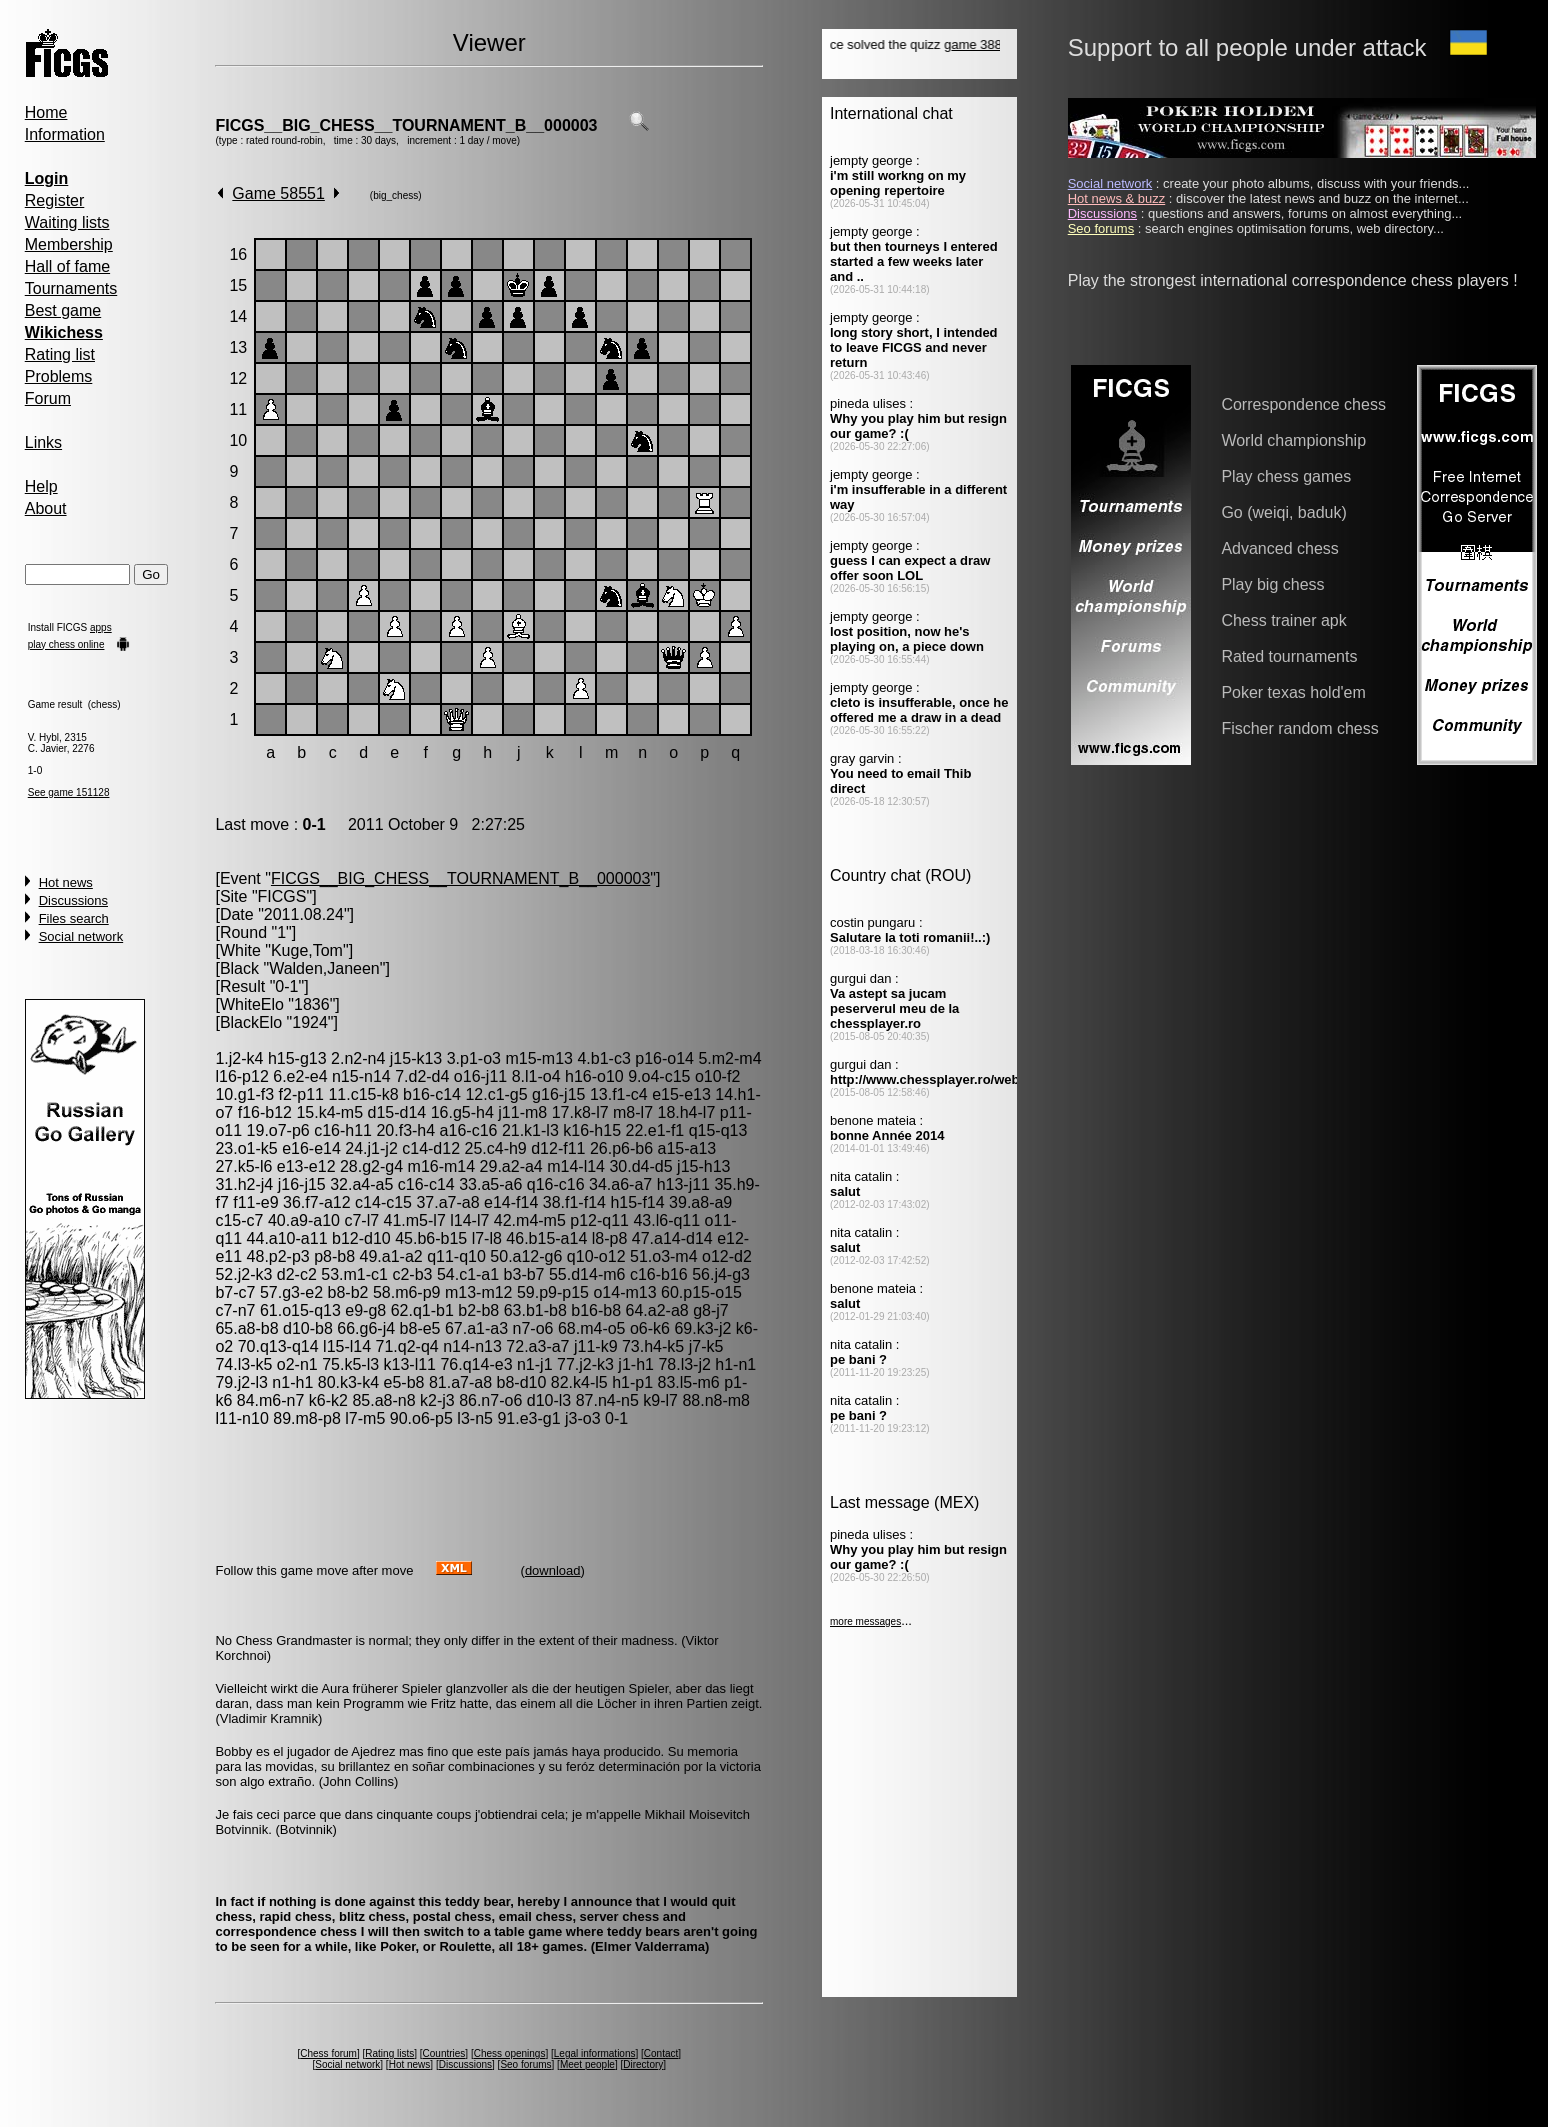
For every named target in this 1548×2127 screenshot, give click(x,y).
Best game (63, 310)
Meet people (587, 2064)
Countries (444, 2053)
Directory (643, 2064)
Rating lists (389, 2053)
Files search (74, 918)
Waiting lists (67, 222)
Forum (48, 398)
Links (43, 442)
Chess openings (510, 2053)
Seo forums (525, 2064)
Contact (661, 2053)
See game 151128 (69, 792)
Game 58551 (278, 193)
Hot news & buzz (1117, 198)
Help (41, 486)
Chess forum (328, 2053)
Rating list (60, 354)
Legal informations (595, 2053)
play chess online (66, 644)
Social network (81, 936)
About (46, 508)
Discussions (73, 900)
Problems (59, 376)
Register (55, 200)
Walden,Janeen (324, 968)
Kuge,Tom (307, 950)
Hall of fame (67, 266)
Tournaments (71, 288)
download (553, 1570)
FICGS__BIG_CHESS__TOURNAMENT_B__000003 (406, 125)
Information (65, 134)
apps (101, 627)
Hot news (66, 882)
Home (46, 112)
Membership (69, 244)
